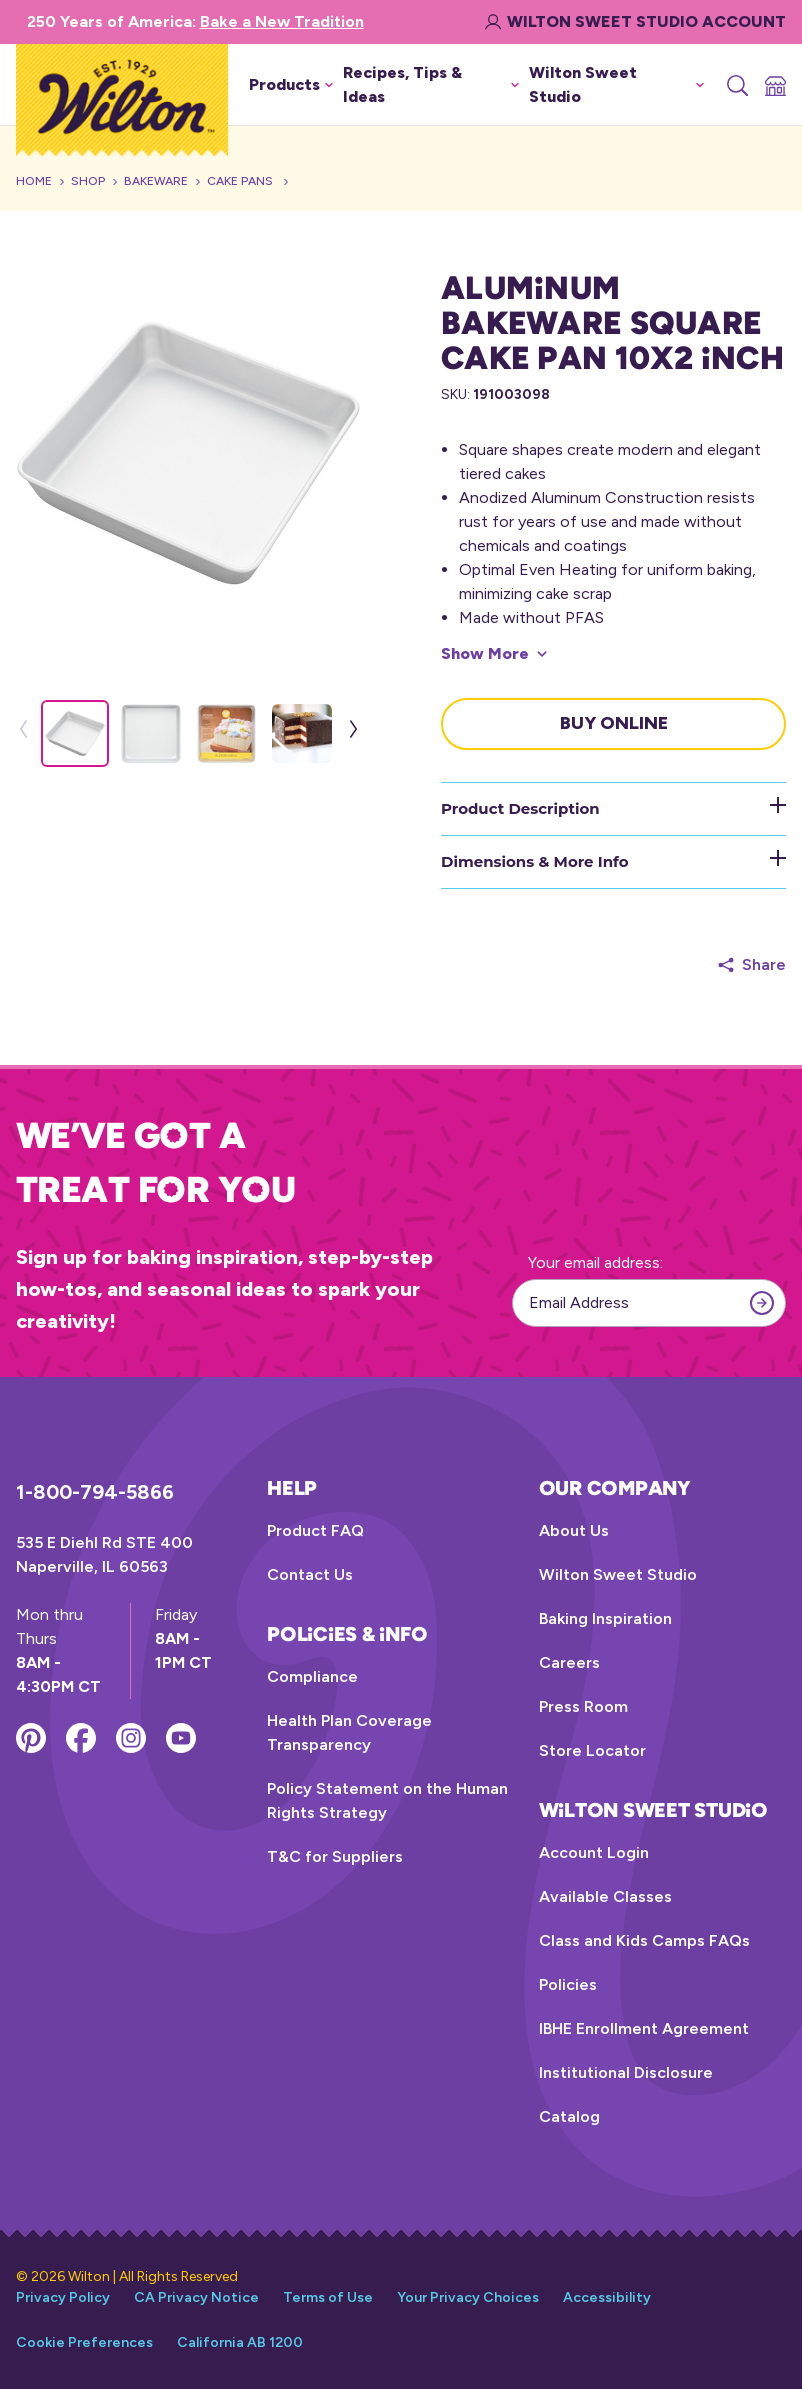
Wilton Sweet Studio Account (635, 21)
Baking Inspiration (605, 1618)
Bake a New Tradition (282, 21)
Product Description (613, 807)
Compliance (312, 1676)
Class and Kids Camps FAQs (644, 1940)
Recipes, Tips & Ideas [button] (431, 84)
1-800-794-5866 (95, 1492)
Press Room (583, 1706)
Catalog (569, 2116)
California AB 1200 (240, 2342)
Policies (568, 1984)
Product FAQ (315, 1530)
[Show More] (494, 654)
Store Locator (592, 1750)
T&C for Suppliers (335, 1856)
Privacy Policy (63, 2297)
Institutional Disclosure (626, 2072)
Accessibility (607, 2297)
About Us (574, 1530)
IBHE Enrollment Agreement (644, 2028)
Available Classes (605, 1896)
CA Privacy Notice (196, 2297)
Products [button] (291, 84)
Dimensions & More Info (613, 860)
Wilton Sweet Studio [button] (616, 84)
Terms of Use (328, 2297)
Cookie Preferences (84, 2342)
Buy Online (614, 723)
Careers (569, 1662)
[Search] (736, 85)
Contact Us (310, 1574)
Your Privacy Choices (468, 2297)
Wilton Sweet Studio (618, 1574)
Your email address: (595, 1262)
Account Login (594, 1852)
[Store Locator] (774, 85)
